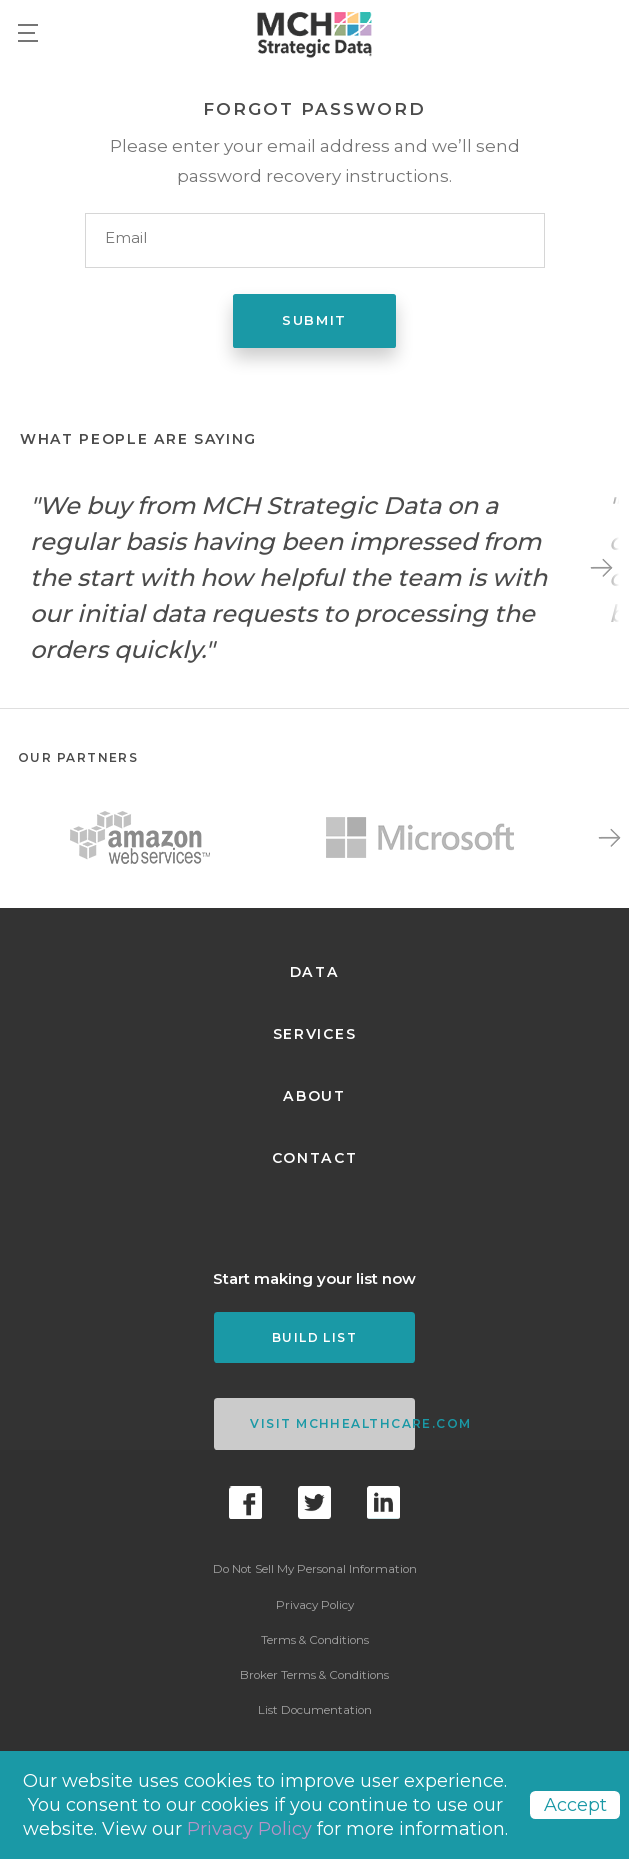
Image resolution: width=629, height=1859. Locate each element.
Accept (575, 1805)
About (314, 1096)
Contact (315, 1158)
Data (315, 972)
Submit (314, 320)
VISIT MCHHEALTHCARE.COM (332, 1423)
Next (601, 568)
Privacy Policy (315, 1605)
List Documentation (315, 1710)
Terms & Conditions (315, 1640)
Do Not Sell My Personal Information (315, 1569)
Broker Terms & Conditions (314, 1675)
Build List (314, 1337)
